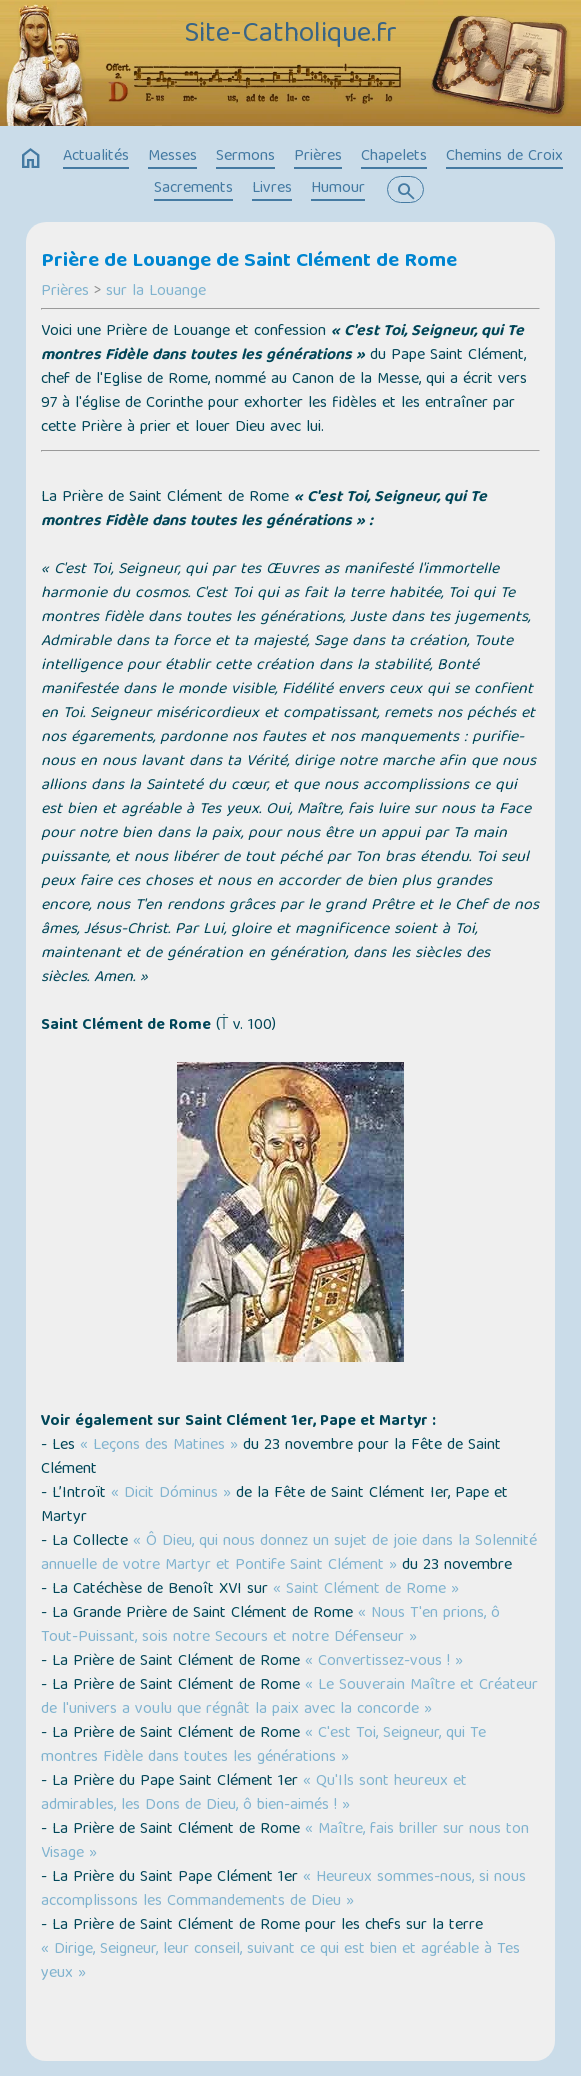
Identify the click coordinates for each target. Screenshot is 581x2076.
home (31, 159)
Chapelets (394, 157)
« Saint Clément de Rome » (366, 1590)
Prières (318, 157)
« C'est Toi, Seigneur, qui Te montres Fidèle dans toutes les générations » (263, 1746)
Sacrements (193, 189)
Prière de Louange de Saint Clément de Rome (249, 262)
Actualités (96, 157)
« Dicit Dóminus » (171, 1494)
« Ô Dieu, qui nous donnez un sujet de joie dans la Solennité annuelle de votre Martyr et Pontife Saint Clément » (289, 1554)
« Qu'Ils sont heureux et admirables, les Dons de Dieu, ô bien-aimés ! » (254, 1794)
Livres (272, 189)
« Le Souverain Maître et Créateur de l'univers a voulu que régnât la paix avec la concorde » (289, 1698)
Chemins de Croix (504, 157)
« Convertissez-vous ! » (384, 1662)
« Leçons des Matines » (159, 1446)
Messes (172, 157)
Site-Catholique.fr (290, 35)
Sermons (245, 157)
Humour (338, 189)
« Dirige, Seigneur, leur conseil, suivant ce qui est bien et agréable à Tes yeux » (280, 1962)
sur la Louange (156, 292)
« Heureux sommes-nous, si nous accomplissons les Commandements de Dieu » (283, 1890)
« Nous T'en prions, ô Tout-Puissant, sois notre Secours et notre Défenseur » (270, 1626)
